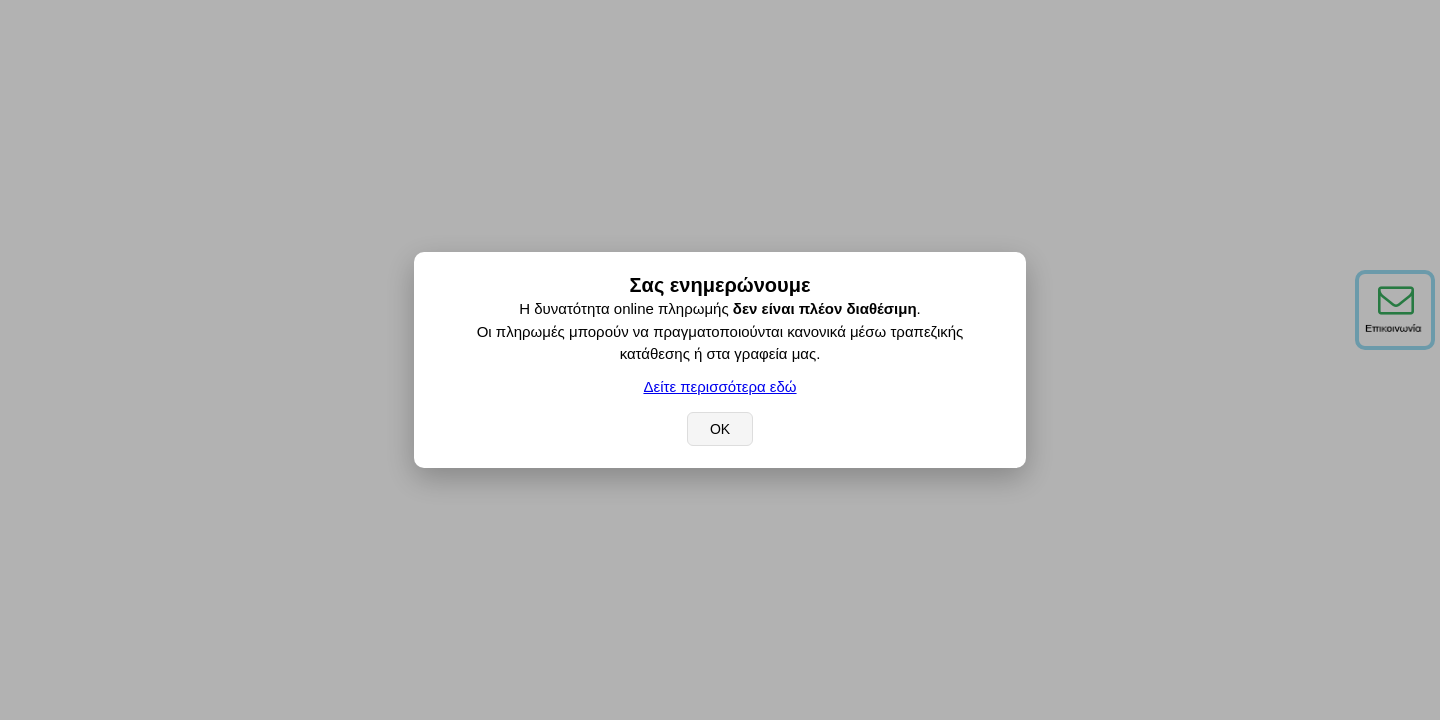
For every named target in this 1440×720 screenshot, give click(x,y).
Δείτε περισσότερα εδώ (719, 386)
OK (720, 429)
